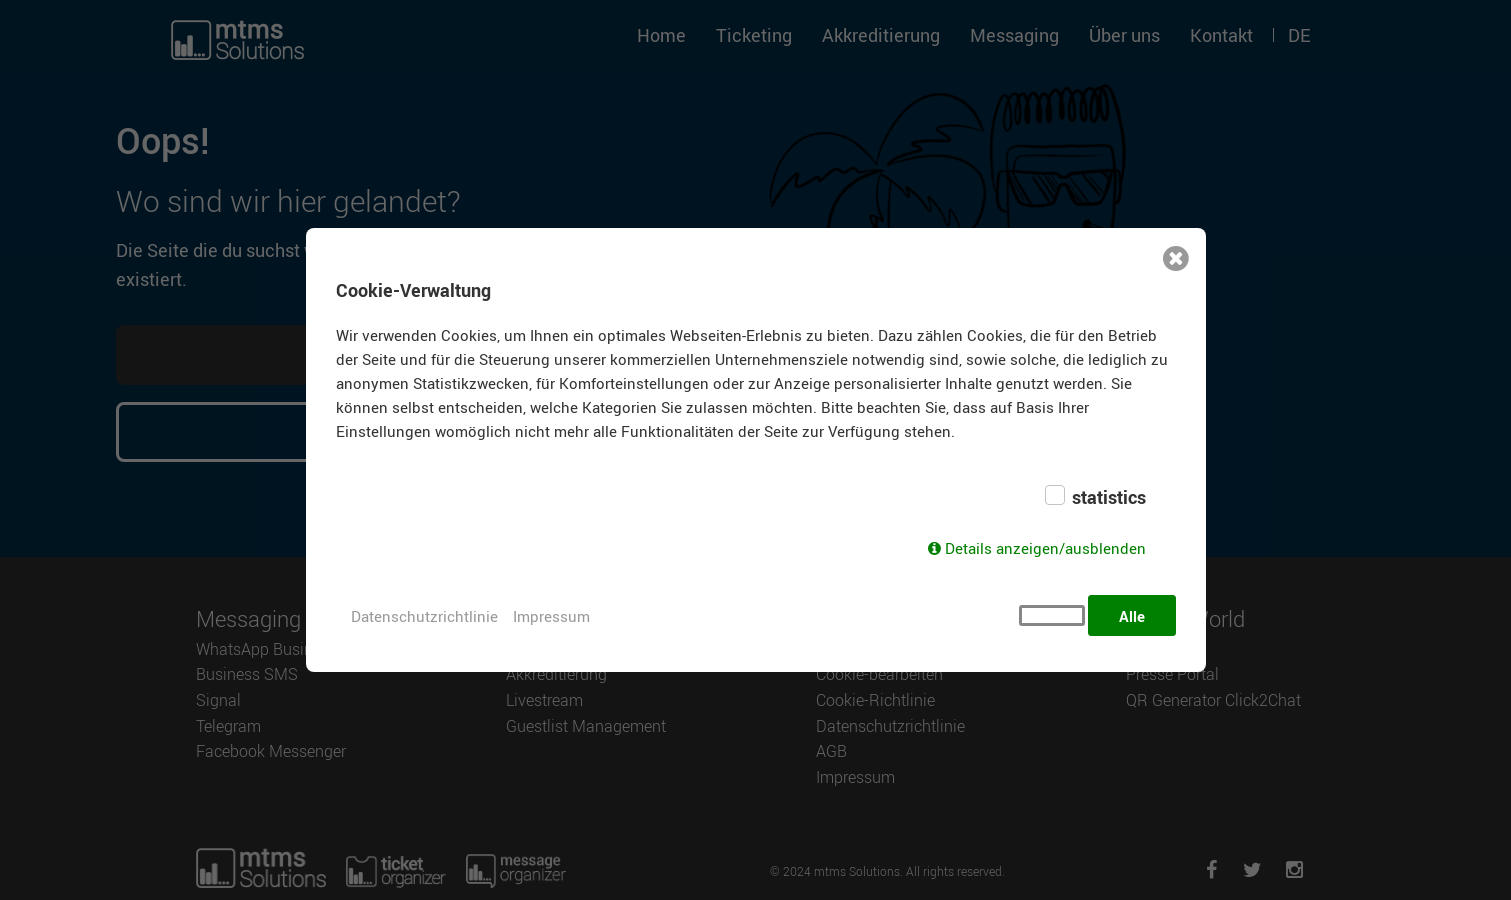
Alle (1132, 616)
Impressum (551, 616)
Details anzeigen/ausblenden (1045, 553)
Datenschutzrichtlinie (424, 616)
